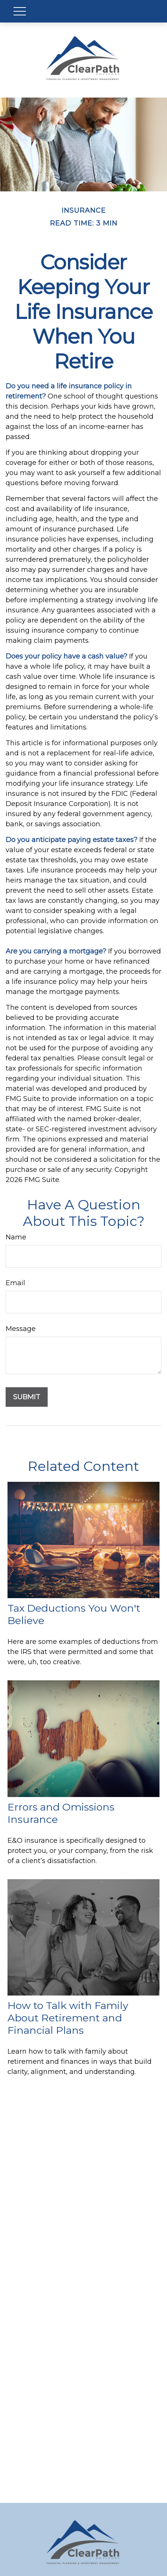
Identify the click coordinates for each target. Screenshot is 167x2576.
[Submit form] (27, 1397)
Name (16, 1237)
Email (15, 1283)
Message (21, 1329)
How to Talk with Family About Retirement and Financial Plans (68, 2017)
